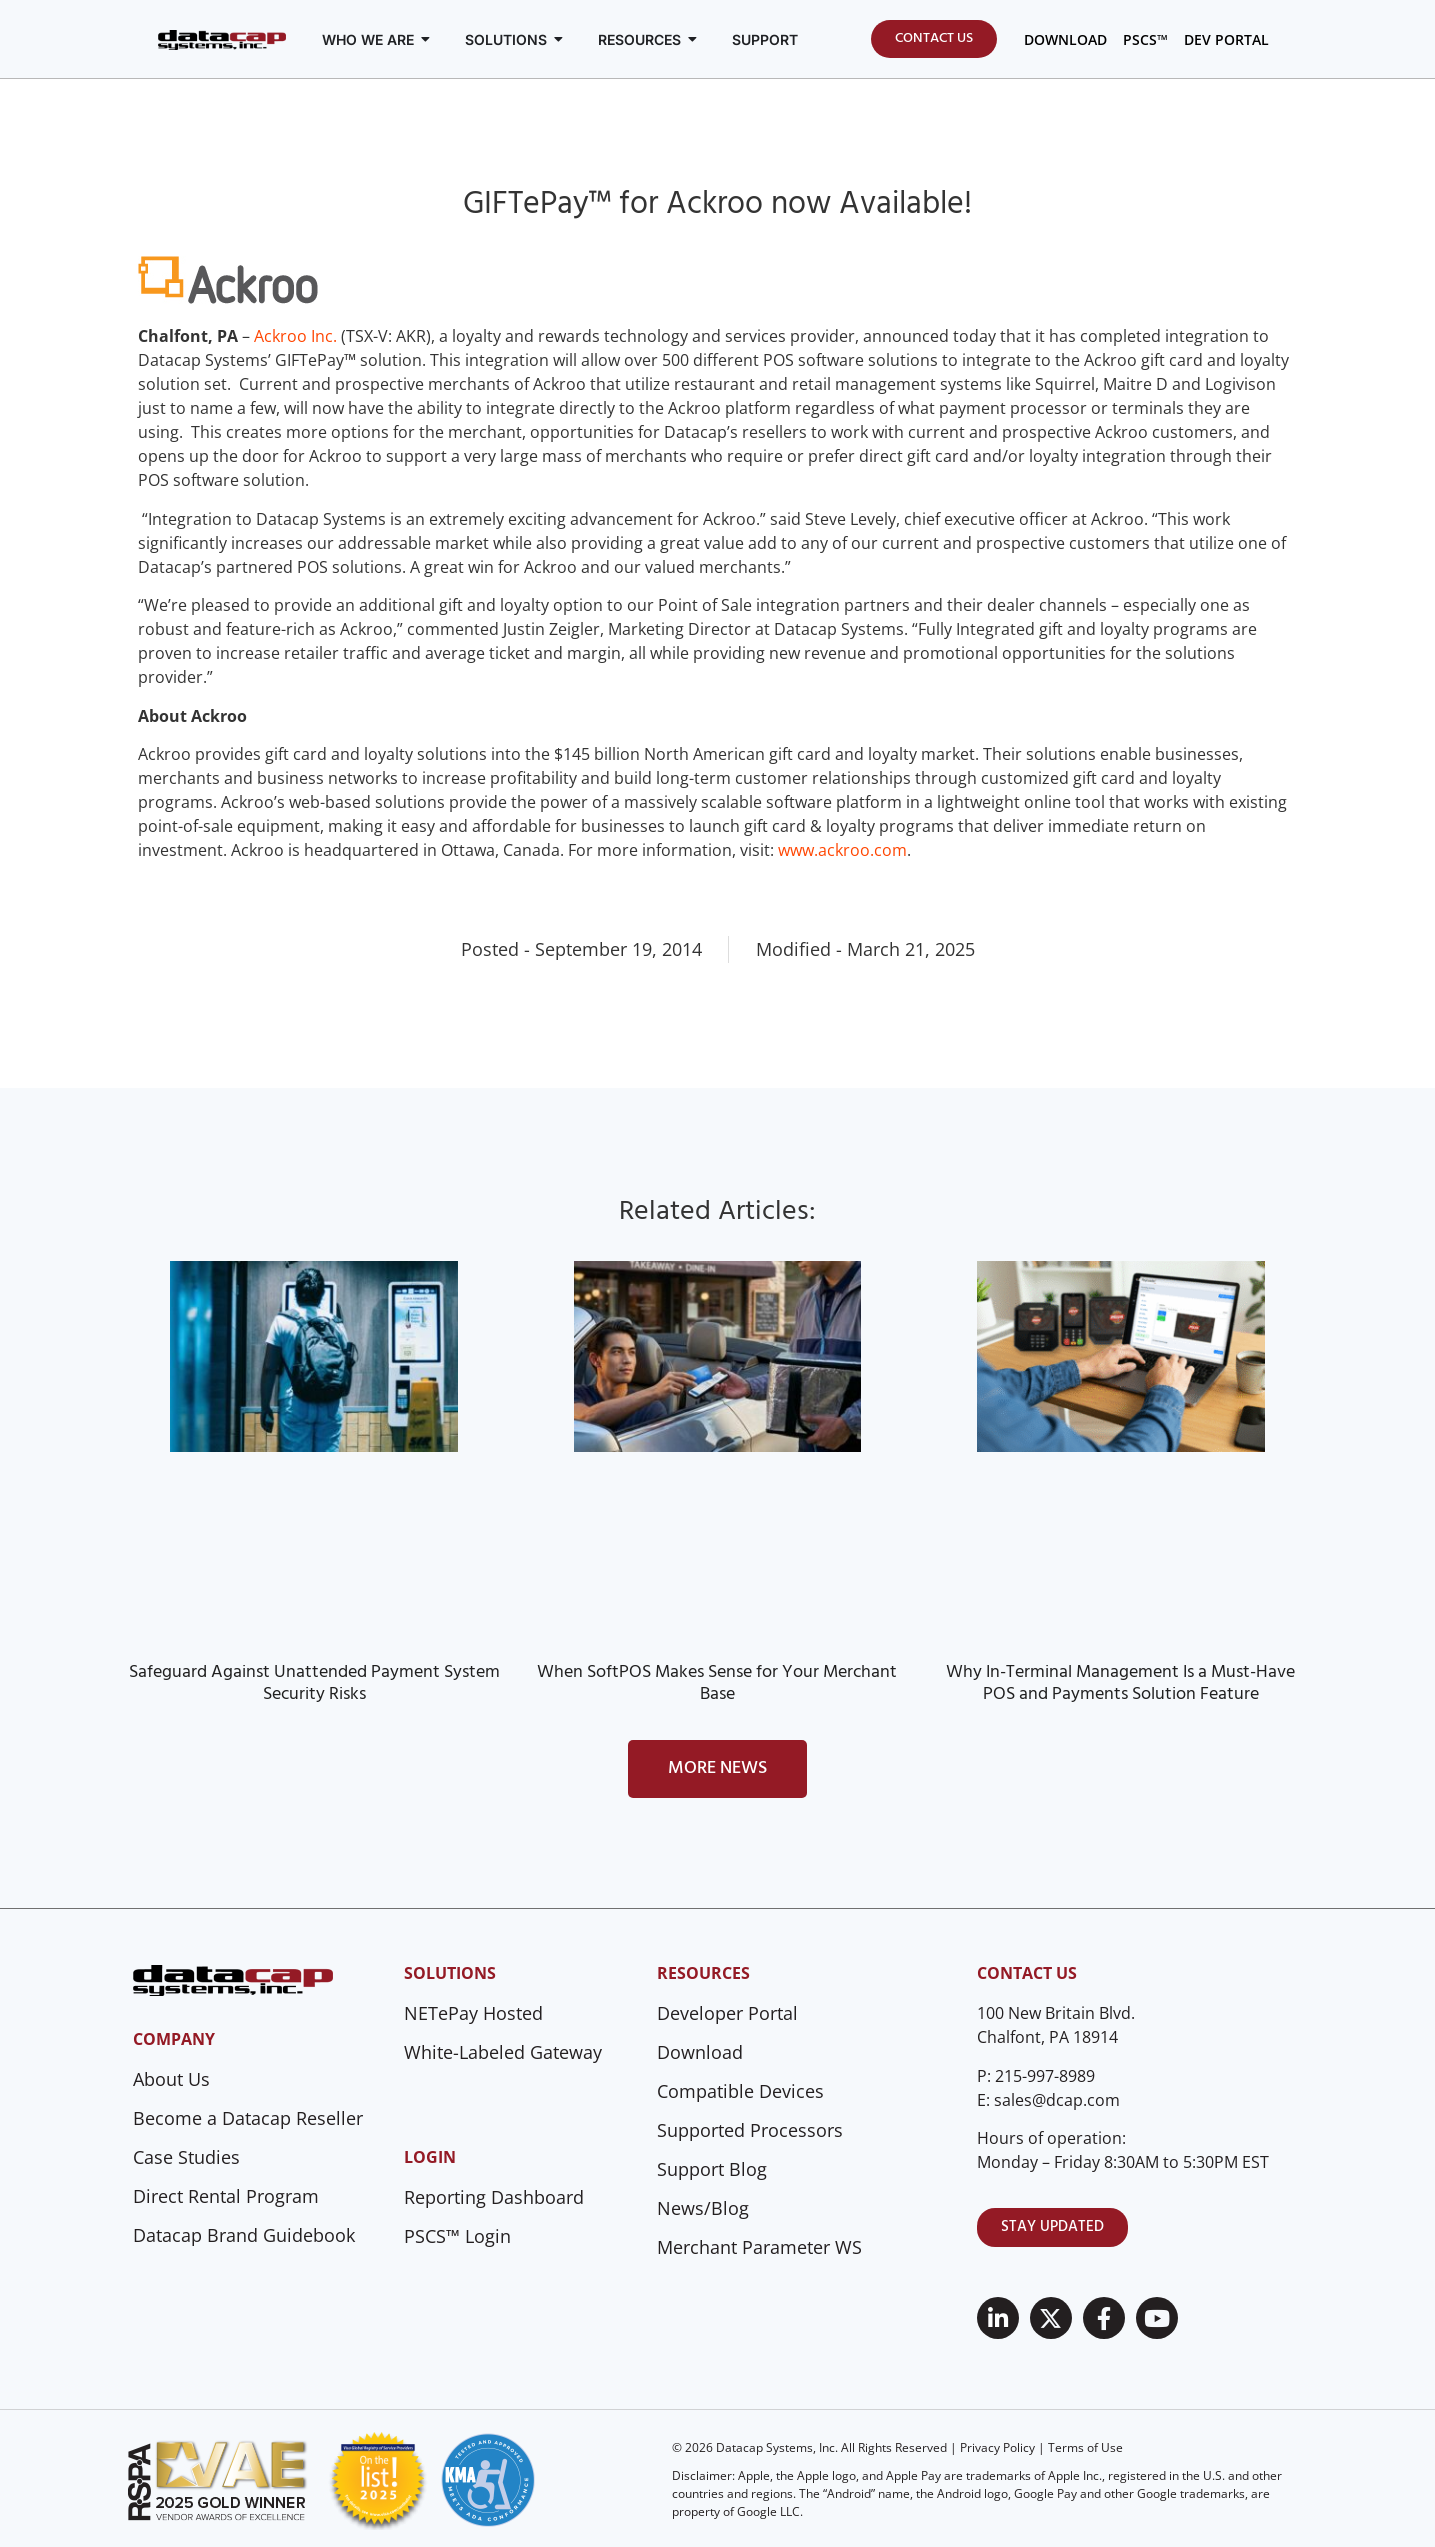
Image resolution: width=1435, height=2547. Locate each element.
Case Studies (186, 2157)
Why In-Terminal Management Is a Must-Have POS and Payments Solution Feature (1120, 1683)
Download (700, 2052)
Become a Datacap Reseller (248, 2118)
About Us (171, 2079)
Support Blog (712, 2169)
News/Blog (703, 2208)
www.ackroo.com (842, 850)
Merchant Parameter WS (759, 2247)
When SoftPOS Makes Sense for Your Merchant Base (717, 1683)
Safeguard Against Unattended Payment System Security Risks (314, 1683)
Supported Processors (750, 2130)
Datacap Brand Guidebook (244, 2235)
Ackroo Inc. (295, 336)
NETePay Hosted (473, 2013)
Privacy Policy (997, 2447)
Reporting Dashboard (494, 2197)
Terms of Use (1085, 2447)
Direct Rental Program (226, 2196)
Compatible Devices (740, 2091)
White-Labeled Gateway (503, 2052)
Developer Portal (727, 2013)
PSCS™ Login (457, 2236)
